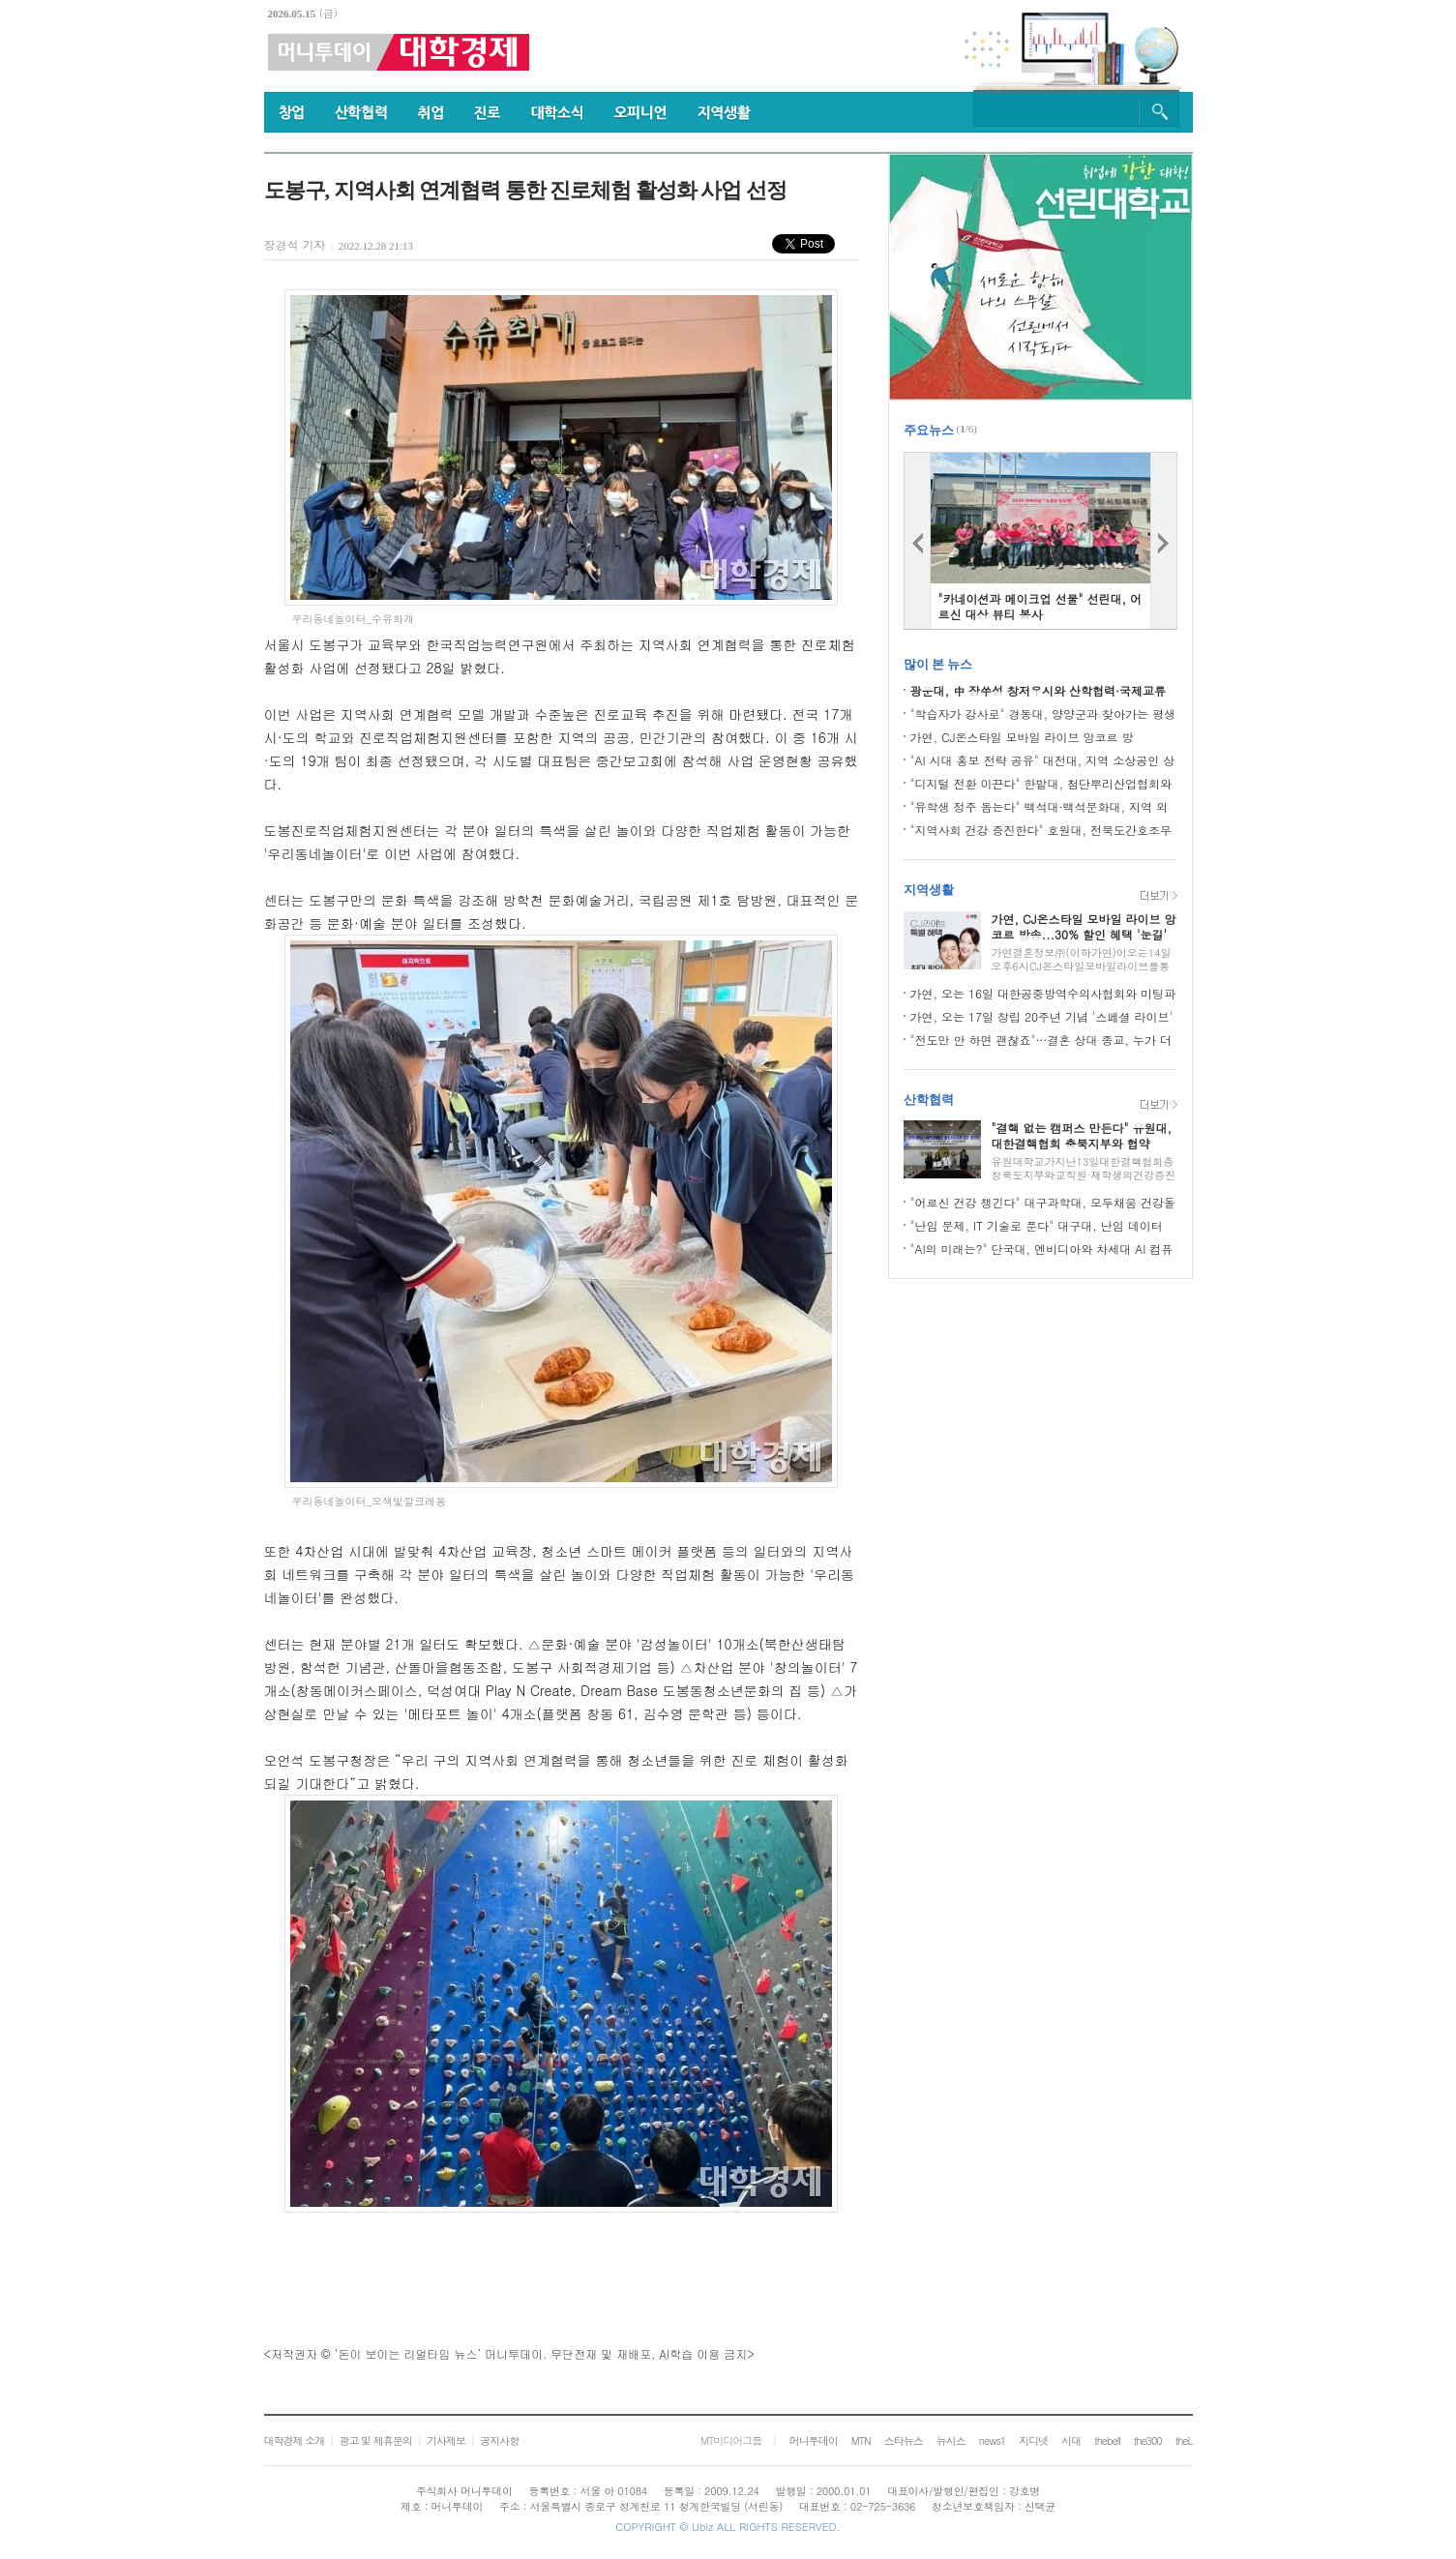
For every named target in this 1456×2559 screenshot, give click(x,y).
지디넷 (1033, 2440)
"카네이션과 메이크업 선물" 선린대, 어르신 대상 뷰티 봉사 (1040, 606)
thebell (1107, 2440)
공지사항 (499, 2440)
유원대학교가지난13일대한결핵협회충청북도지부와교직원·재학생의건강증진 (1084, 1168)
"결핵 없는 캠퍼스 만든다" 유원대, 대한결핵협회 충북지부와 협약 (1082, 1135)
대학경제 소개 (294, 2440)
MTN (861, 2440)
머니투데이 (813, 2440)
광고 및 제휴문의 (375, 2440)
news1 (992, 2440)
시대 (1071, 2440)
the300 (1148, 2440)
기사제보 (446, 2440)
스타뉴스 (903, 2440)
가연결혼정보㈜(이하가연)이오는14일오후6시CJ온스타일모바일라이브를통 (1082, 959)
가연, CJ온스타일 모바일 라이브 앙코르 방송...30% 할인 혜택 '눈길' (1084, 926)
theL (1184, 2440)
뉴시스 (951, 2440)
